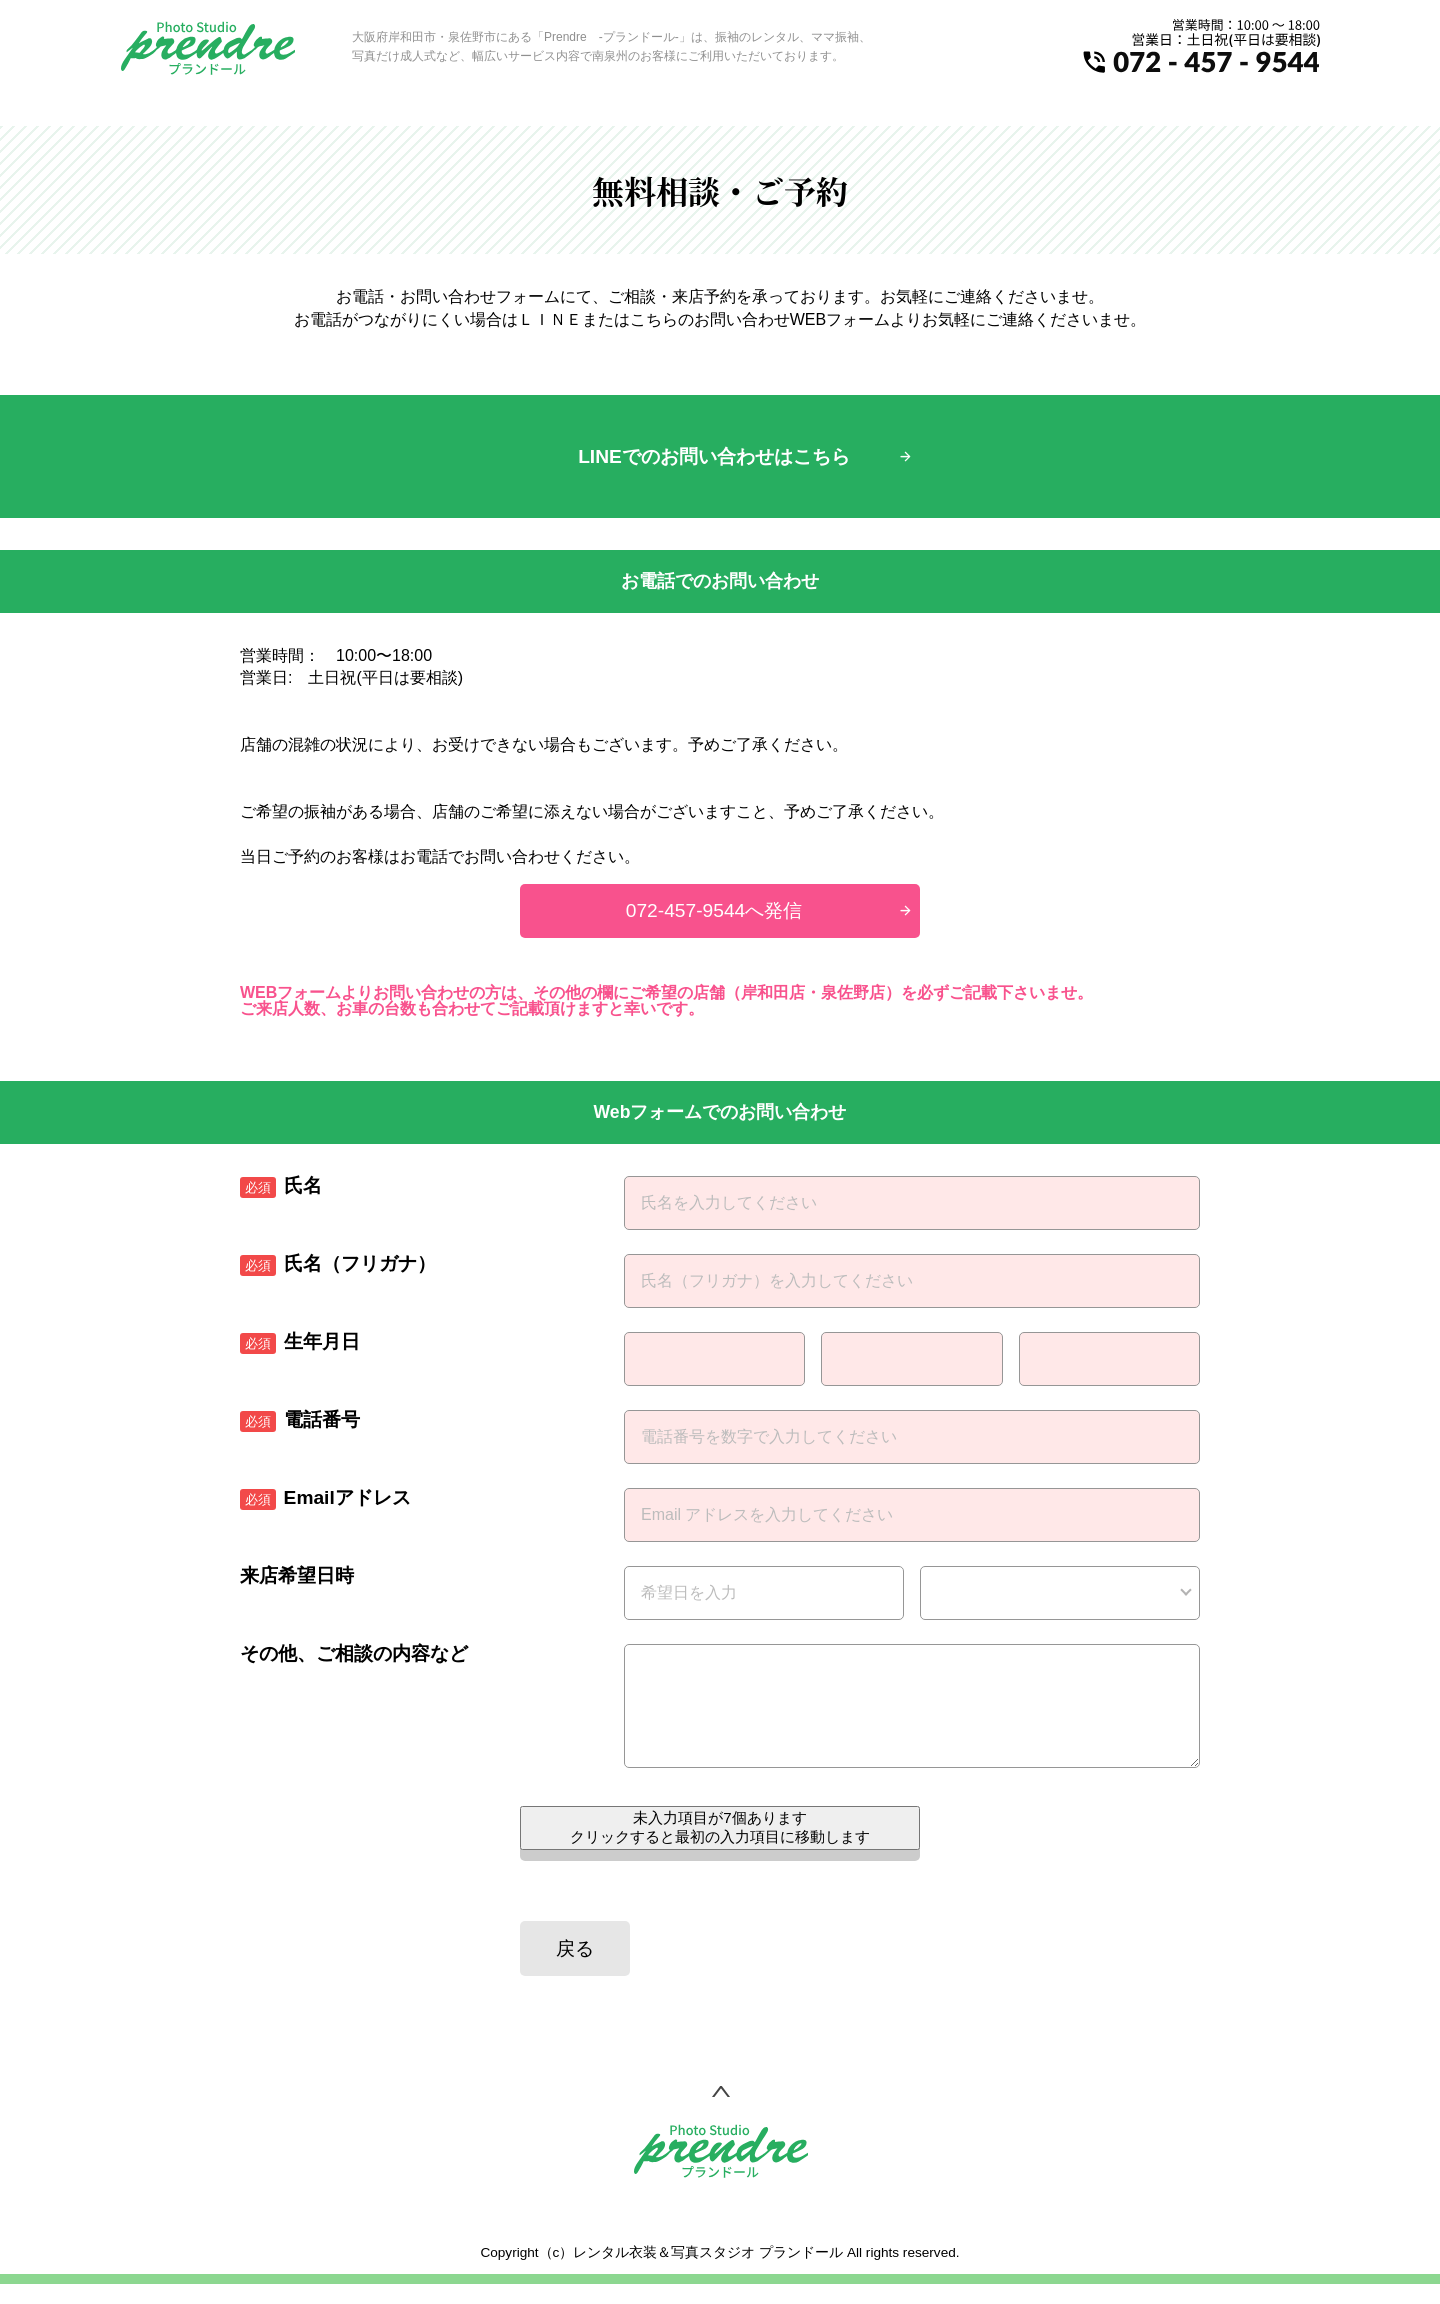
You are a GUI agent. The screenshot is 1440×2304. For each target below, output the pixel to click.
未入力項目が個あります (720, 1847)
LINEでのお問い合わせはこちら (714, 456)
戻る (575, 1968)
